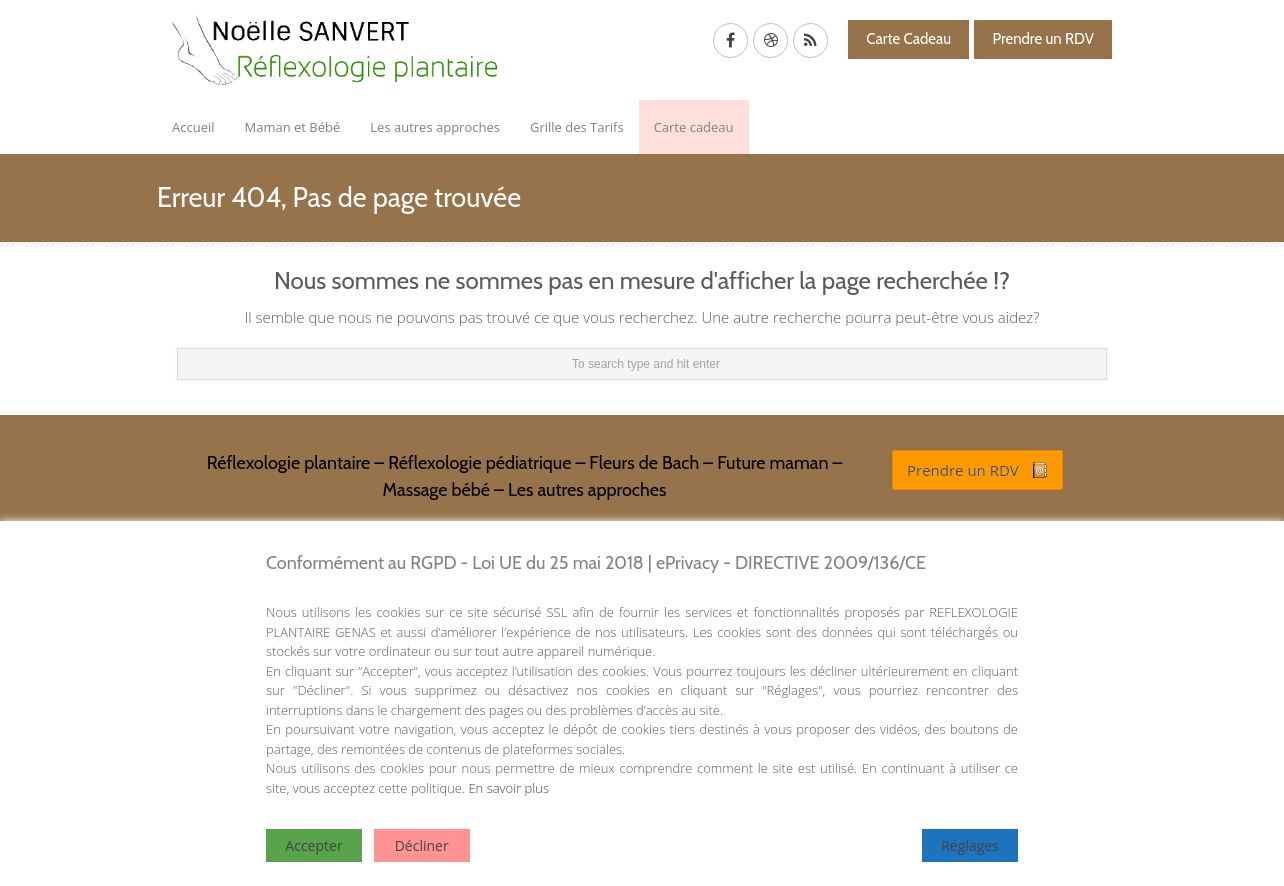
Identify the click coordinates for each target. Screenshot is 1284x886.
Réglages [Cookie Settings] (970, 845)
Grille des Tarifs (577, 127)
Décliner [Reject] (422, 845)
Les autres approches (435, 127)
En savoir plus (508, 788)
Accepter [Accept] (313, 845)
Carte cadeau (694, 127)
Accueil (193, 127)
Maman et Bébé (293, 127)
